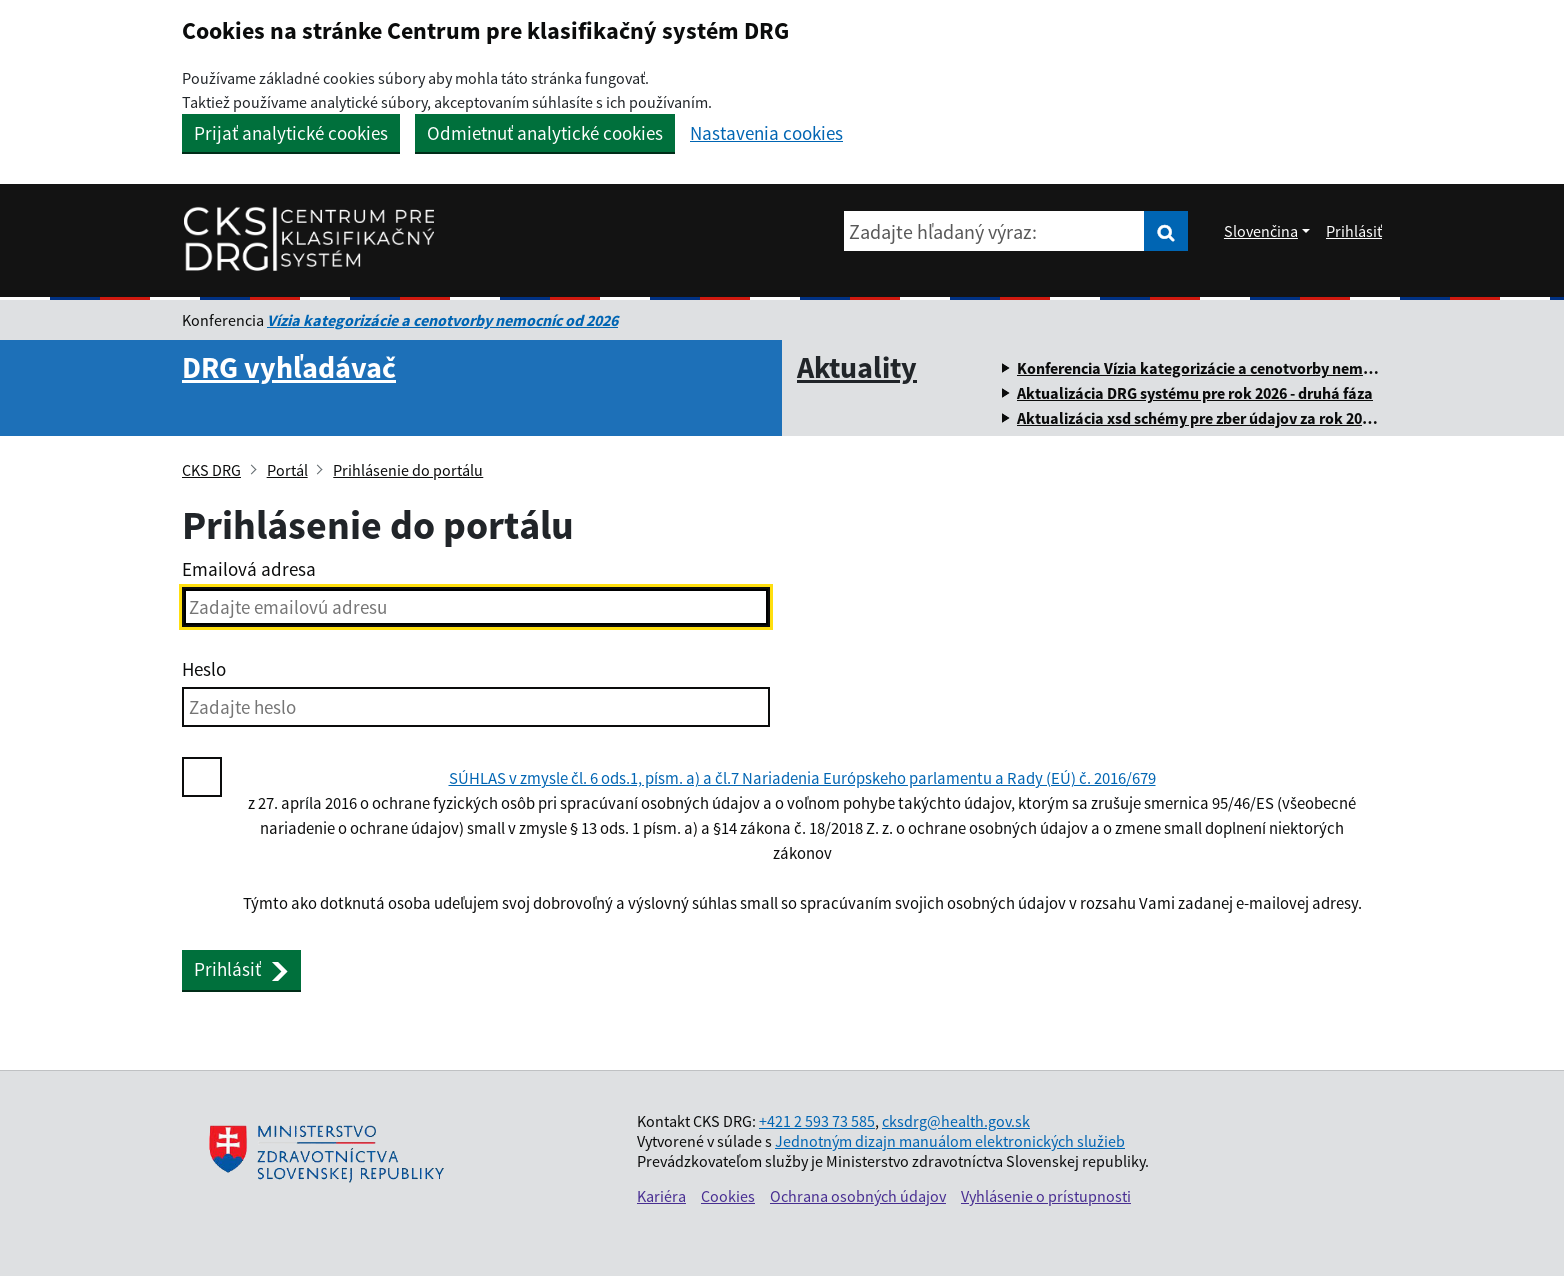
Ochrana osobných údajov (858, 1196)
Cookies (728, 1196)
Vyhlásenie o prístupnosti (1046, 1196)
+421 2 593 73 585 (817, 1121)
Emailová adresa (249, 569)
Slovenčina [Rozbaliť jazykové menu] (1261, 231)
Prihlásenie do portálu (408, 470)
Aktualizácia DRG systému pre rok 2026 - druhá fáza (1195, 393)
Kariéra (661, 1196)
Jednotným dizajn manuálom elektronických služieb (950, 1141)
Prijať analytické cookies (291, 133)
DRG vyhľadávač (289, 367)
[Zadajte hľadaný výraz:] (994, 231)
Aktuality (857, 367)
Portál (287, 470)
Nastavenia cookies (766, 133)
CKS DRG (211, 470)
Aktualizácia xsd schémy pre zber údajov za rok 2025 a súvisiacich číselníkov (1279, 418)
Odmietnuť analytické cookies (545, 133)
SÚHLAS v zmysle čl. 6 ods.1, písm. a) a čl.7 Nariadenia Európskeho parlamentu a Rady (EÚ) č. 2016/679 (802, 778)
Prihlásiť (1354, 231)
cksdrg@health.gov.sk (956, 1121)
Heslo (204, 669)
